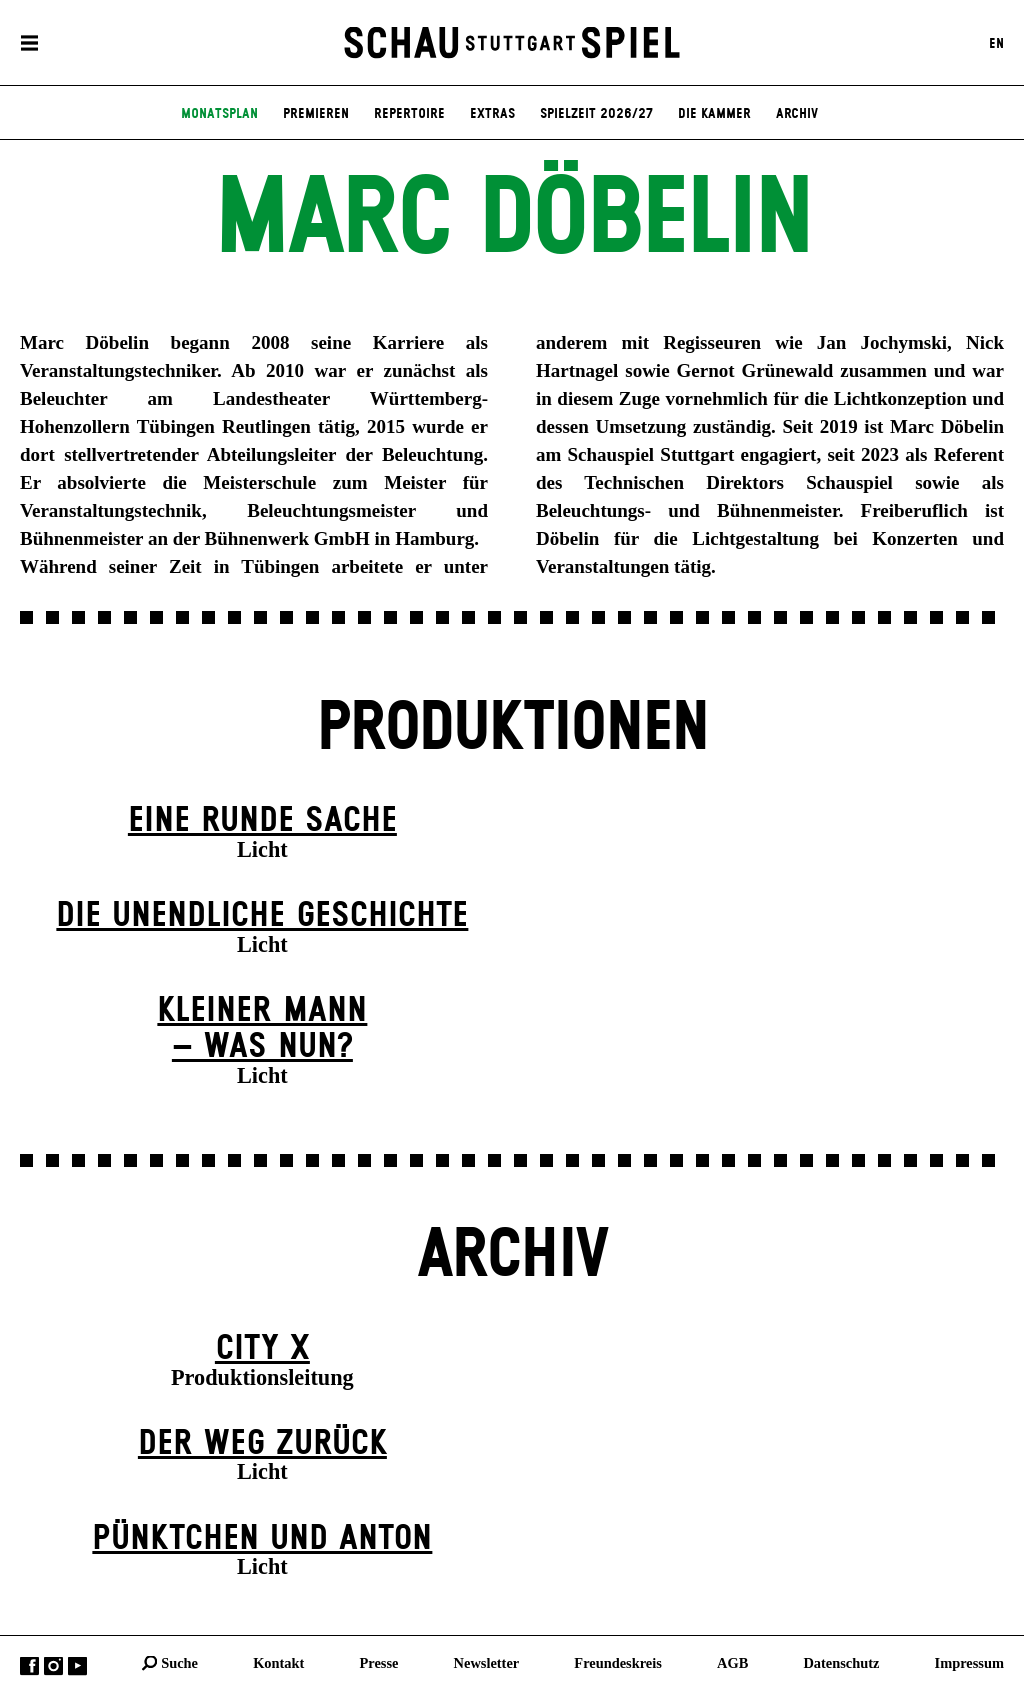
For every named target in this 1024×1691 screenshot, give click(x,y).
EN (996, 43)
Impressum (969, 1662)
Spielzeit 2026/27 (596, 114)
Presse (379, 1662)
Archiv (797, 114)
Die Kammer (714, 114)
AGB (732, 1662)
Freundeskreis (618, 1662)
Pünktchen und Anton (262, 1539)
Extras (492, 114)
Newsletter (487, 1662)
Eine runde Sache (262, 821)
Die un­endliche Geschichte (262, 916)
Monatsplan (219, 114)
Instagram (53, 1665)
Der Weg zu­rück (262, 1444)
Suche (179, 1662)
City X (262, 1349)
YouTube (77, 1665)
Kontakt (278, 1662)
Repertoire (409, 114)
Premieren (316, 114)
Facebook (29, 1665)
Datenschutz (841, 1662)
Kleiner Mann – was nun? (262, 1029)
